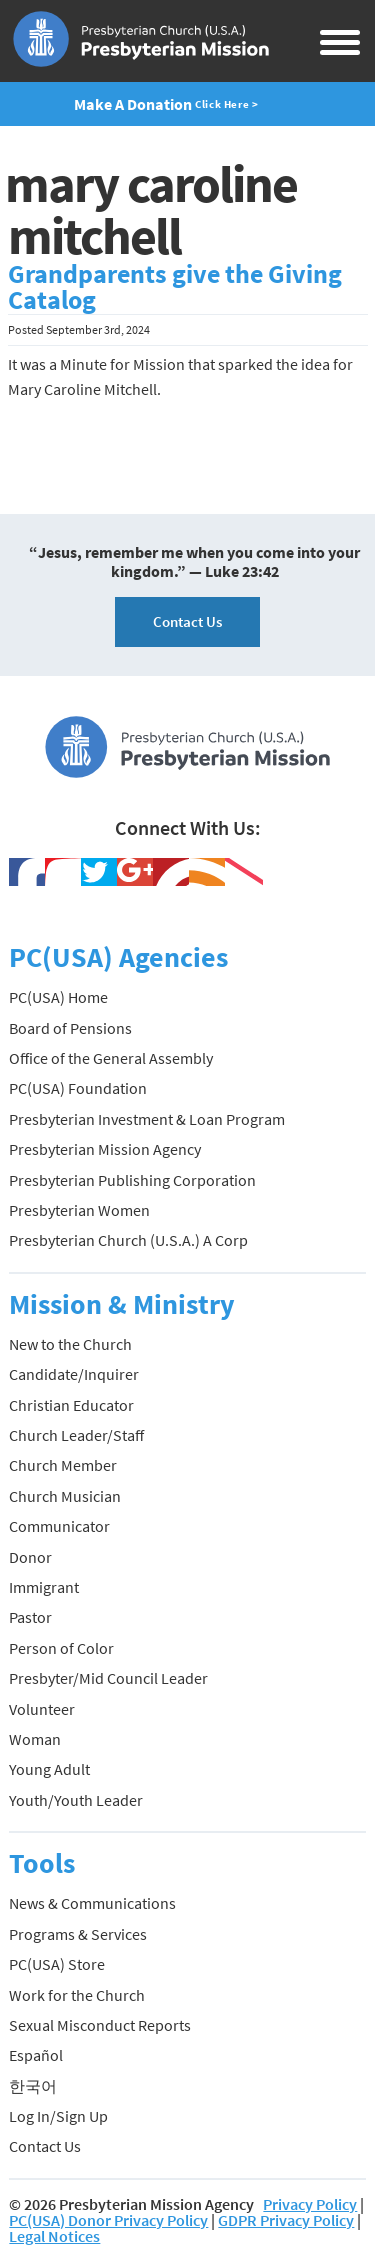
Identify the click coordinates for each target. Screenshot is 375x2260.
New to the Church (70, 1344)
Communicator (59, 1526)
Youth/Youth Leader (76, 1800)
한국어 (33, 2086)
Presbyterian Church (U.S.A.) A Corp (128, 1240)
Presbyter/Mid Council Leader (108, 1678)
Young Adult (49, 1769)
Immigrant (44, 1587)
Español (36, 2055)
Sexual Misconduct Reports (100, 2025)
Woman (35, 1739)
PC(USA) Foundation (78, 1088)
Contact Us (187, 621)
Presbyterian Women (79, 1210)
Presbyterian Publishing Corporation (132, 1180)
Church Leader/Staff (76, 1435)
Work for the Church (77, 1995)
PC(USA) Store (57, 1964)
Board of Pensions (70, 1028)
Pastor (30, 1617)
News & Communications (92, 1903)
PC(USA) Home (58, 997)
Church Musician (65, 1496)
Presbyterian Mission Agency (105, 1149)
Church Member (63, 1465)
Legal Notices (54, 2236)
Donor (30, 1557)
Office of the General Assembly (111, 1058)
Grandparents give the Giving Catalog (175, 287)
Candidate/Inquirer (74, 1374)
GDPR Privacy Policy (286, 2220)
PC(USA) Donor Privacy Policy (108, 2220)
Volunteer (42, 1709)
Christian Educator (71, 1405)
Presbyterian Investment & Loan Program (147, 1119)
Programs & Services (78, 1934)
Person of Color (61, 1648)
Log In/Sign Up (58, 2116)
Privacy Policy (310, 2204)
